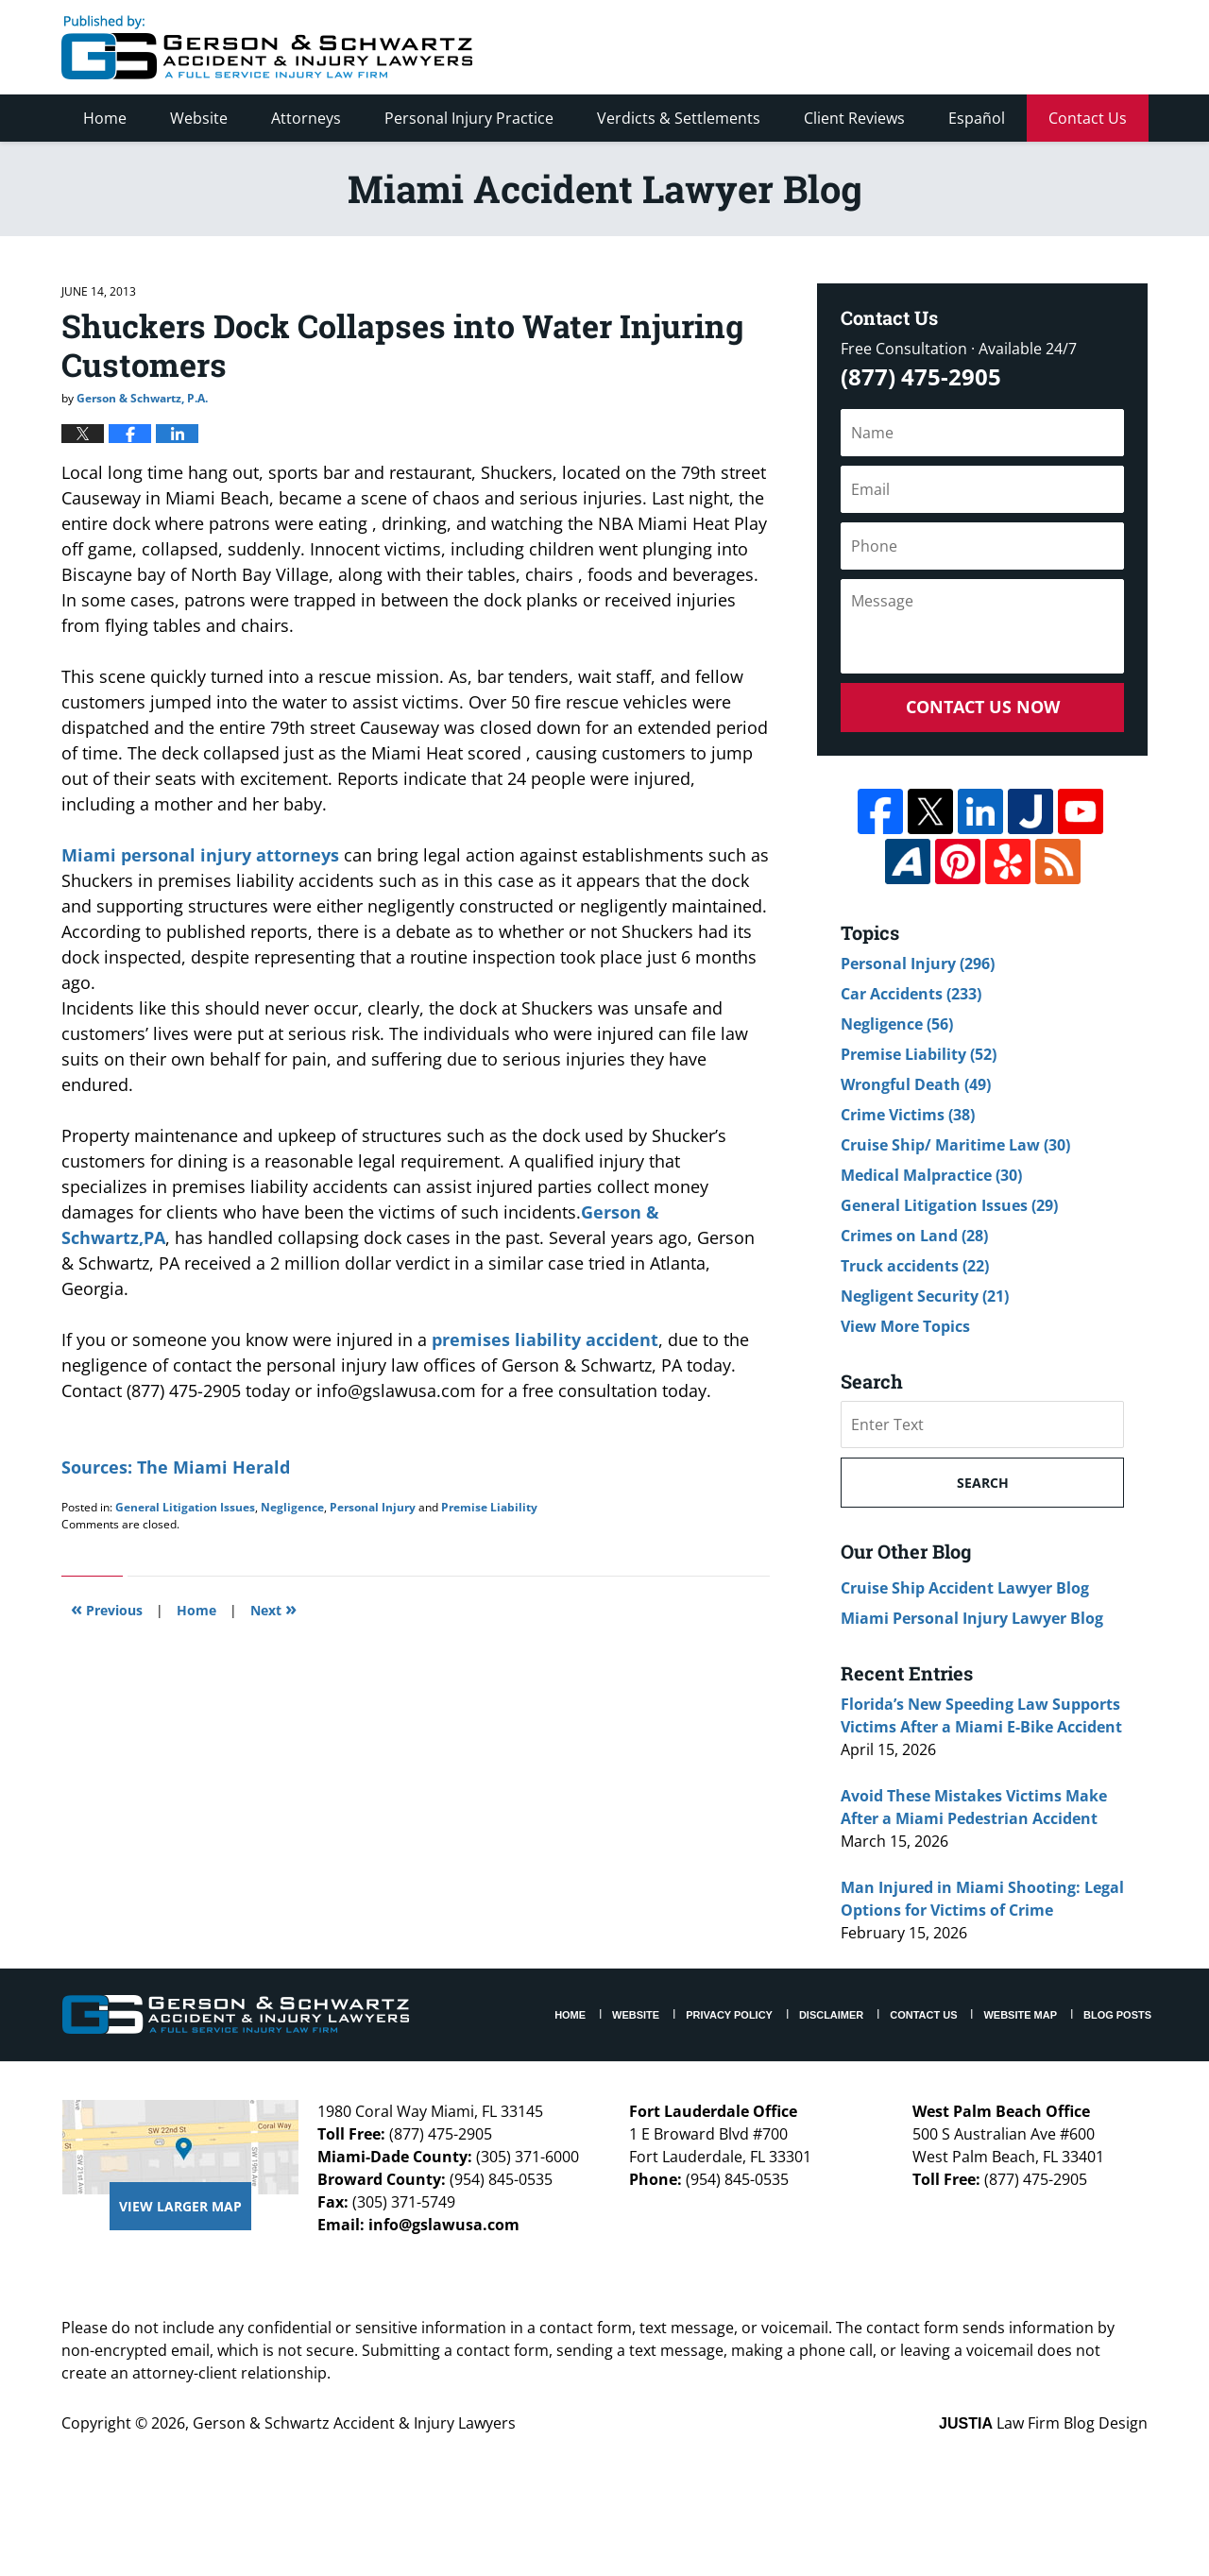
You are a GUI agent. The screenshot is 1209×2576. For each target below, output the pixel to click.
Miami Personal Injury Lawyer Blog (972, 1618)
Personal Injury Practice (468, 118)
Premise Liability (489, 1507)
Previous (107, 1608)
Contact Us (1087, 118)
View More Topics (905, 1326)
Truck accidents (915, 1265)
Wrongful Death (916, 1084)
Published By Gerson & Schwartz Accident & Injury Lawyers (990, 47)
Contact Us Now (983, 706)
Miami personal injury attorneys (202, 855)
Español (976, 118)
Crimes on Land (914, 1235)
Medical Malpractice (931, 1175)
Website (199, 118)
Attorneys (306, 118)
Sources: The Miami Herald (175, 1467)
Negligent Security (925, 1296)
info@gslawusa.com (443, 2224)
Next (273, 1608)
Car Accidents (911, 993)
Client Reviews (854, 118)
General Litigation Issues (185, 1507)
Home (105, 118)
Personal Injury (373, 1507)
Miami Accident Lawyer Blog (266, 47)
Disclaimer (831, 2015)
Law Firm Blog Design (1043, 2423)
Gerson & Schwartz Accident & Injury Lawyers (354, 2423)
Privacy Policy (729, 2015)
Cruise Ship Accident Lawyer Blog (965, 1588)
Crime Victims (908, 1114)
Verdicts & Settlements (678, 118)
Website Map (1020, 2015)
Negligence (292, 1507)
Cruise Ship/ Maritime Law (955, 1144)
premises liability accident (545, 1339)
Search (983, 1483)
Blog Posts (1117, 2015)
